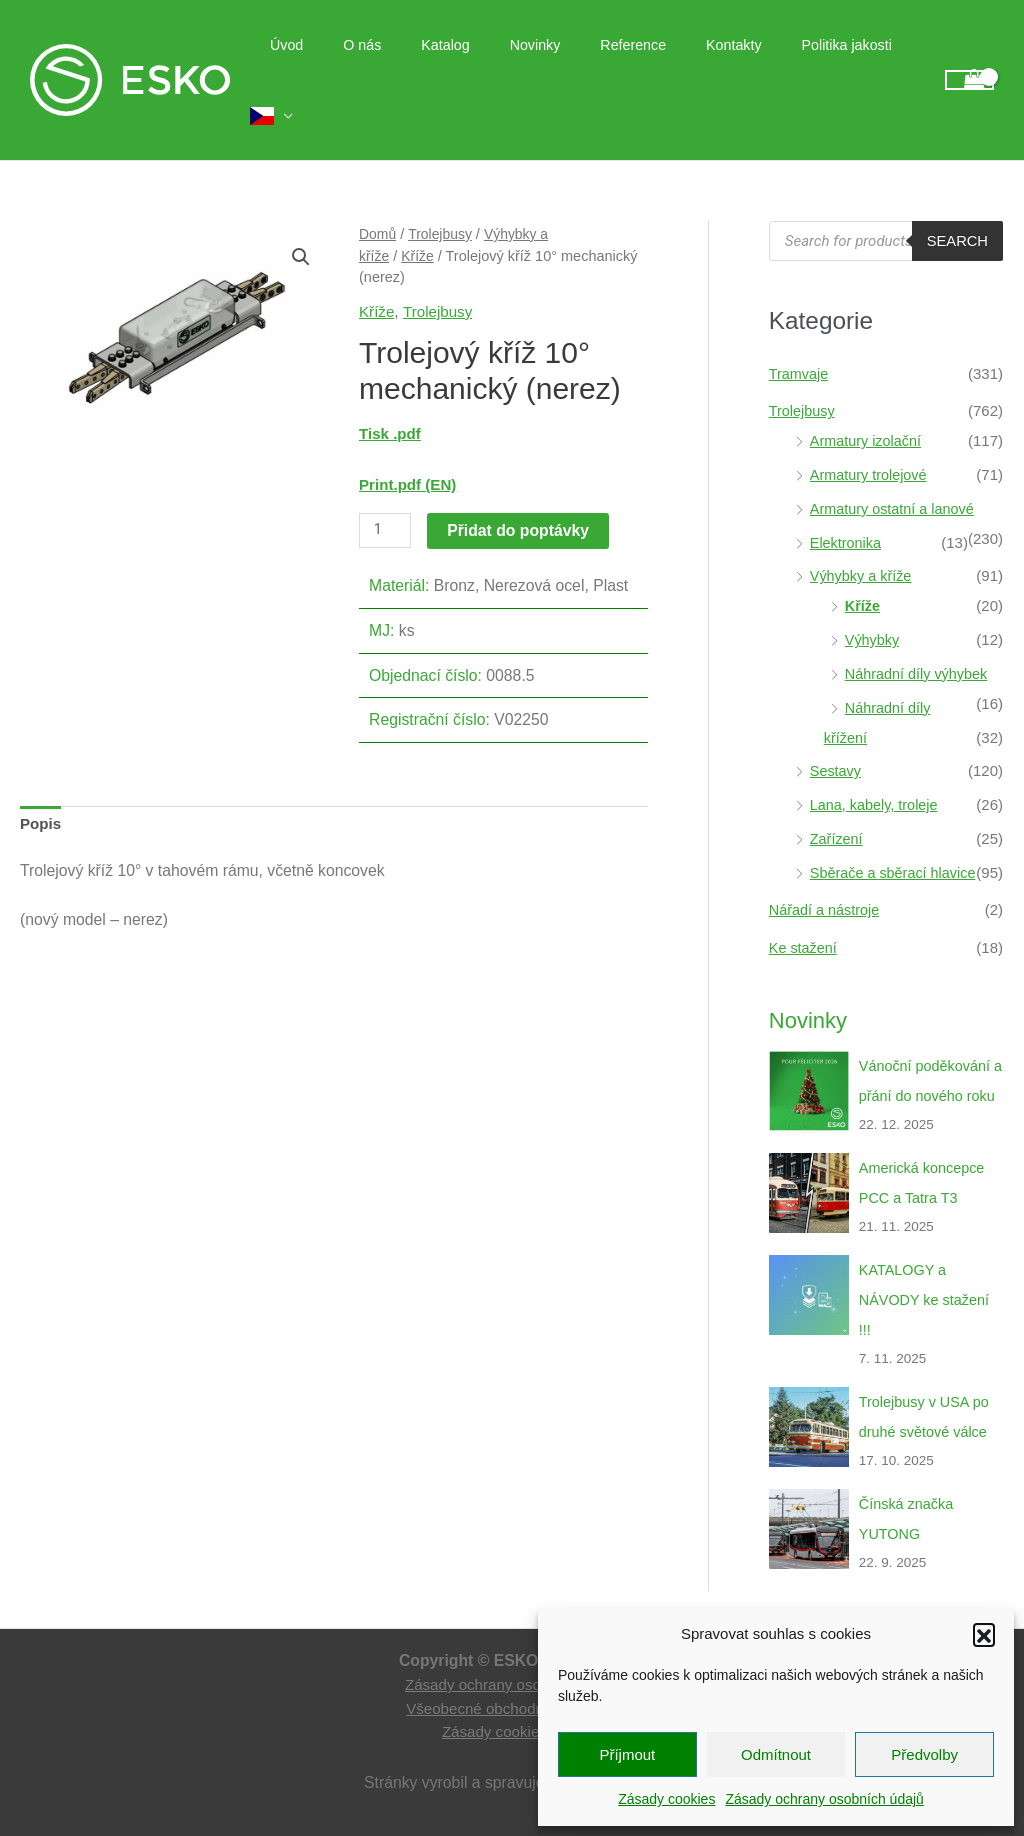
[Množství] (386, 494)
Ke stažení (804, 911)
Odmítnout (776, 1754)
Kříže (419, 219)
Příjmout (627, 1754)
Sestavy (836, 734)
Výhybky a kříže (863, 539)
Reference (633, 62)
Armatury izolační (868, 404)
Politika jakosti (823, 62)
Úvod (331, 62)
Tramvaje (800, 336)
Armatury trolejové (871, 438)
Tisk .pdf (391, 397)
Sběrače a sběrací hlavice (896, 835)
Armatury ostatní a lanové (895, 472)
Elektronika (847, 505)
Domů (378, 198)
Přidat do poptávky (520, 493)
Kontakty (721, 62)
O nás (396, 62)
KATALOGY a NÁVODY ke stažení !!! (927, 1292)
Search (956, 204)
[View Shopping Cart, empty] (969, 62)
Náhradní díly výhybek (919, 637)
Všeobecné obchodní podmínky (512, 1701)
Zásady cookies (666, 1799)
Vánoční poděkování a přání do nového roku (927, 1058)
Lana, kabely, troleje (876, 768)
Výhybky (873, 603)
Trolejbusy (442, 198)
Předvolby (924, 1754)
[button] (984, 1634)
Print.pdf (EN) (409, 448)
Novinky (545, 62)
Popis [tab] (41, 788)
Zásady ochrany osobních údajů (824, 1799)
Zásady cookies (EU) (512, 1725)
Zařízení (837, 802)
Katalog (468, 62)
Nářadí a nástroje (826, 873)
